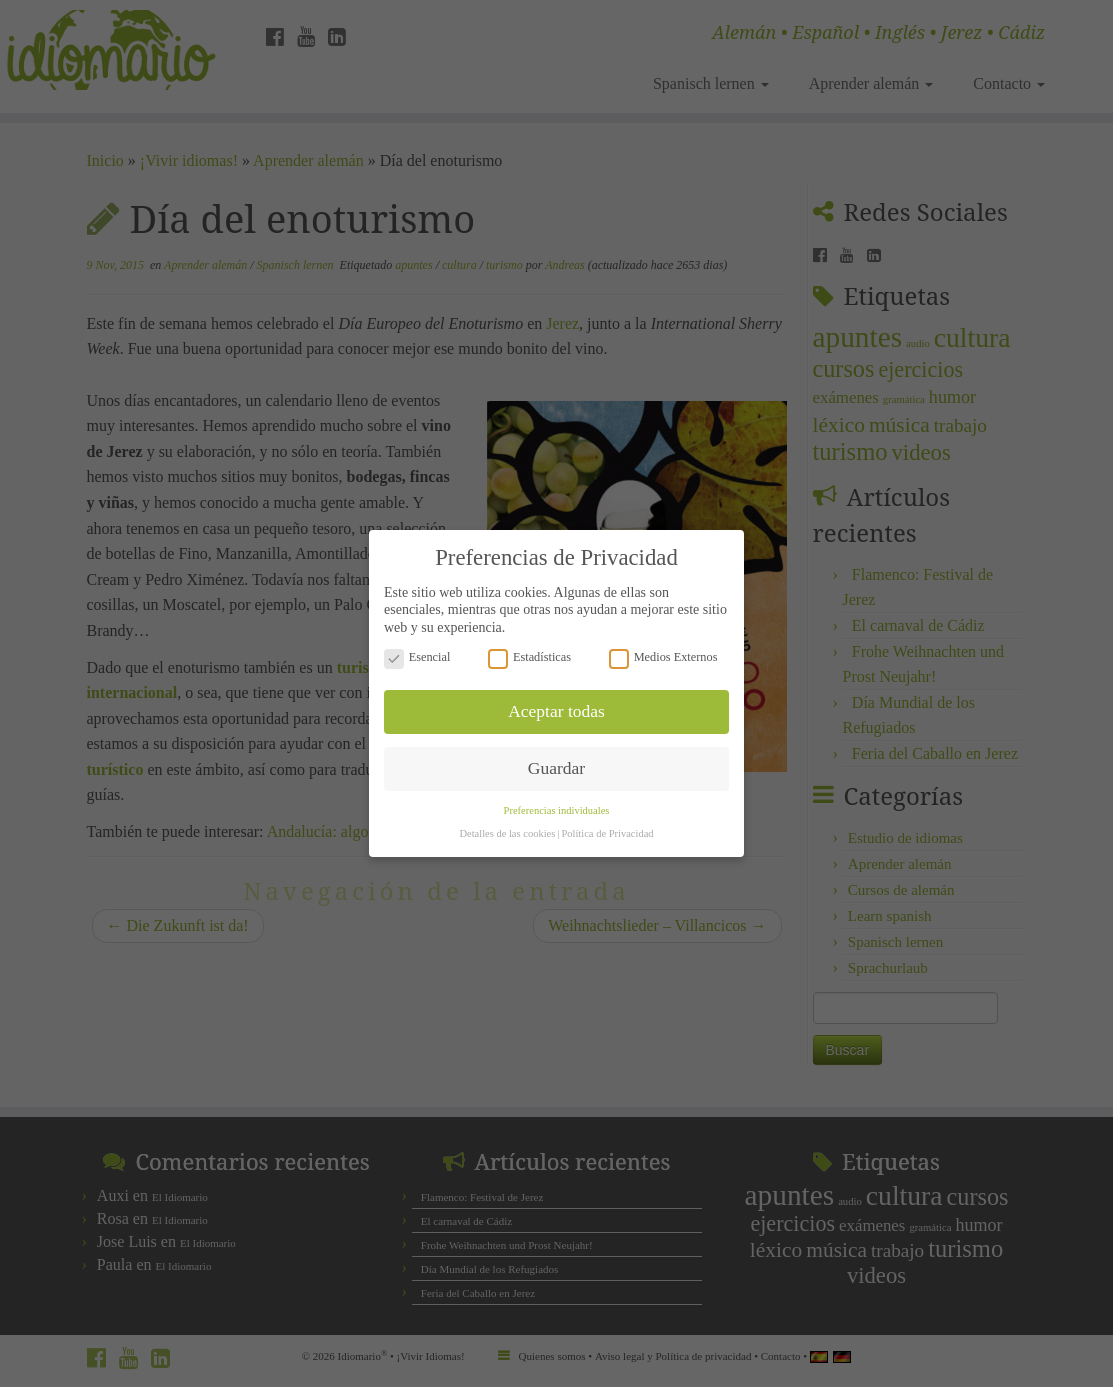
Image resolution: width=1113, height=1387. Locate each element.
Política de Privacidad (607, 778)
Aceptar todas (556, 657)
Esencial (417, 603)
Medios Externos (663, 603)
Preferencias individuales (557, 755)
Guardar (556, 714)
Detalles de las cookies (507, 778)
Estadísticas (529, 603)
